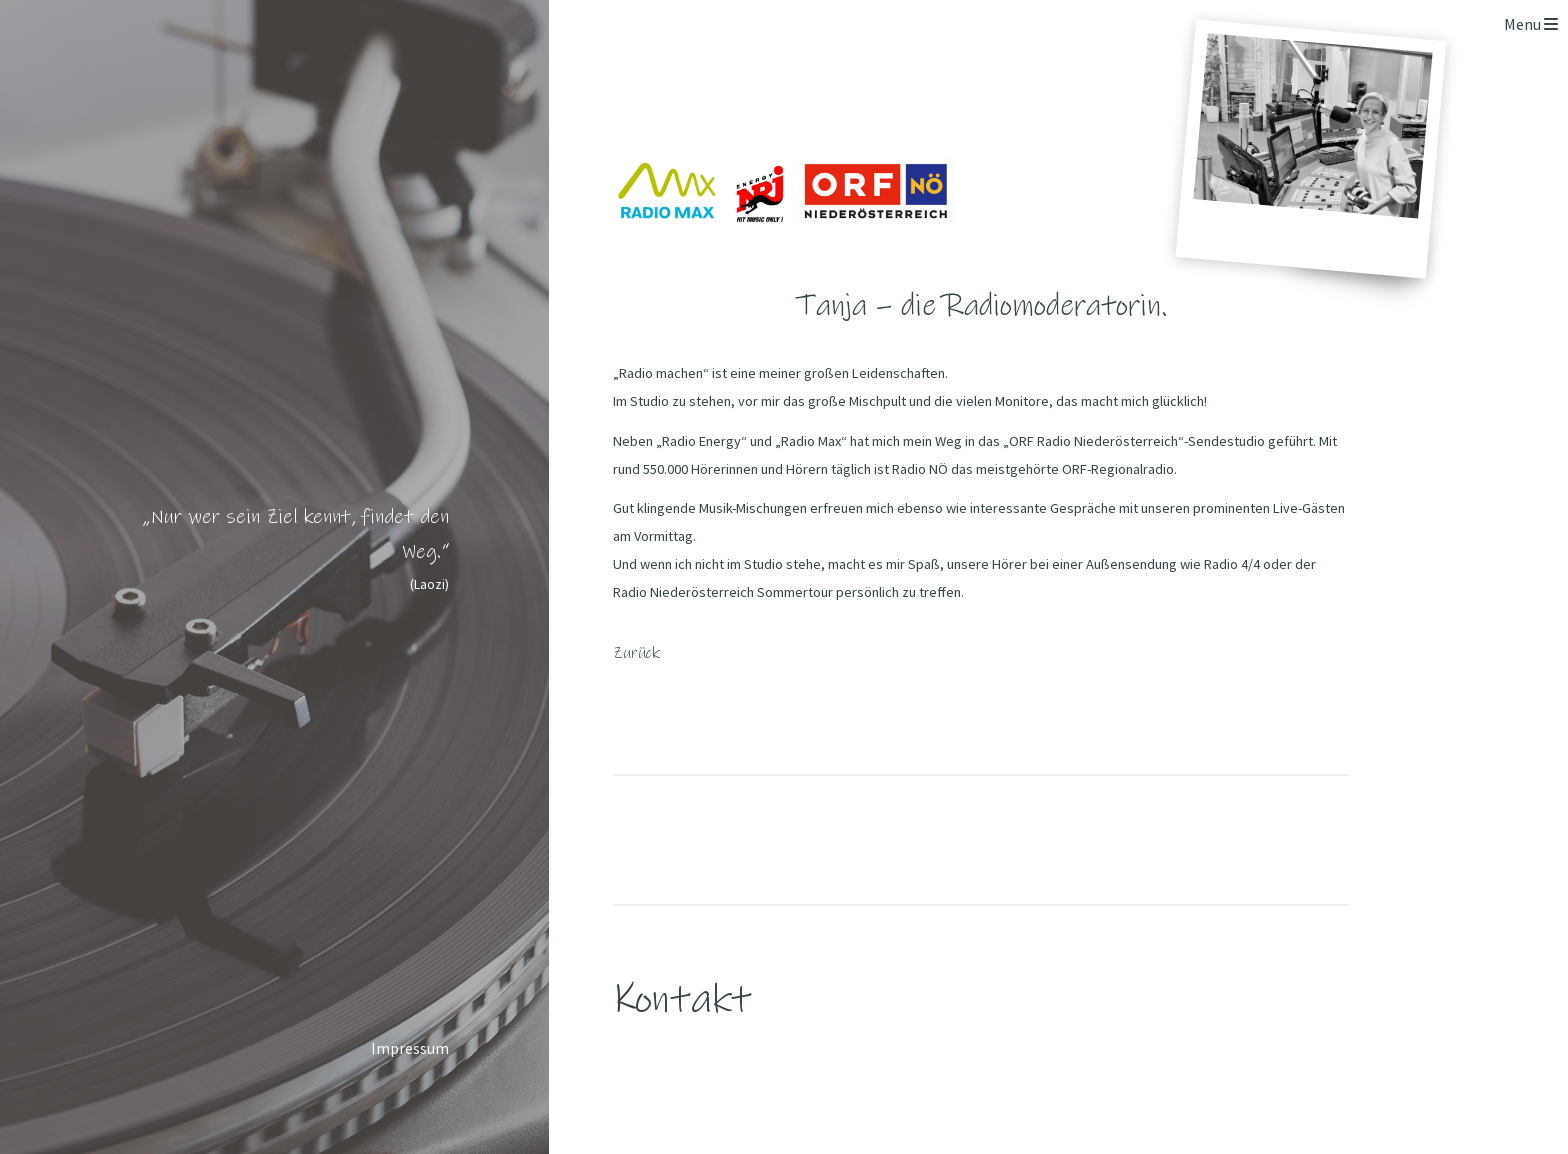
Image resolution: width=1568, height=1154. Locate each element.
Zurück (636, 653)
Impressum (410, 1048)
